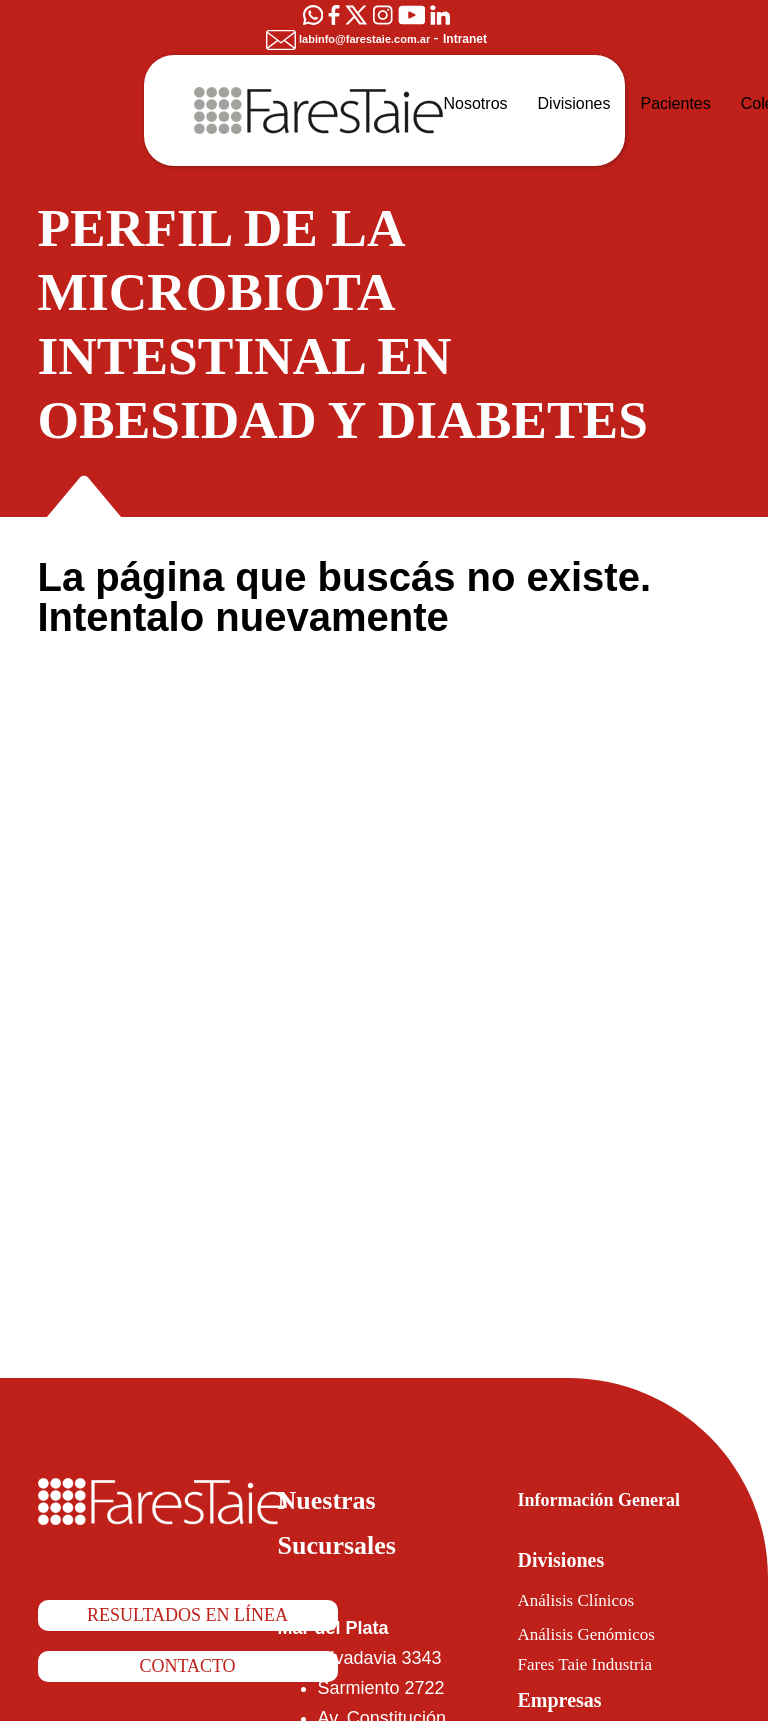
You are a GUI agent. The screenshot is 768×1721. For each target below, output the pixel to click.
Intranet (474, 38)
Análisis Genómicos (602, 1634)
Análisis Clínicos (586, 1600)
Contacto (188, 1668)
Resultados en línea (188, 1616)
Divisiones (570, 1560)
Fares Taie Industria (603, 1664)
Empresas (571, 1700)
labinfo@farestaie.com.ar (346, 39)
